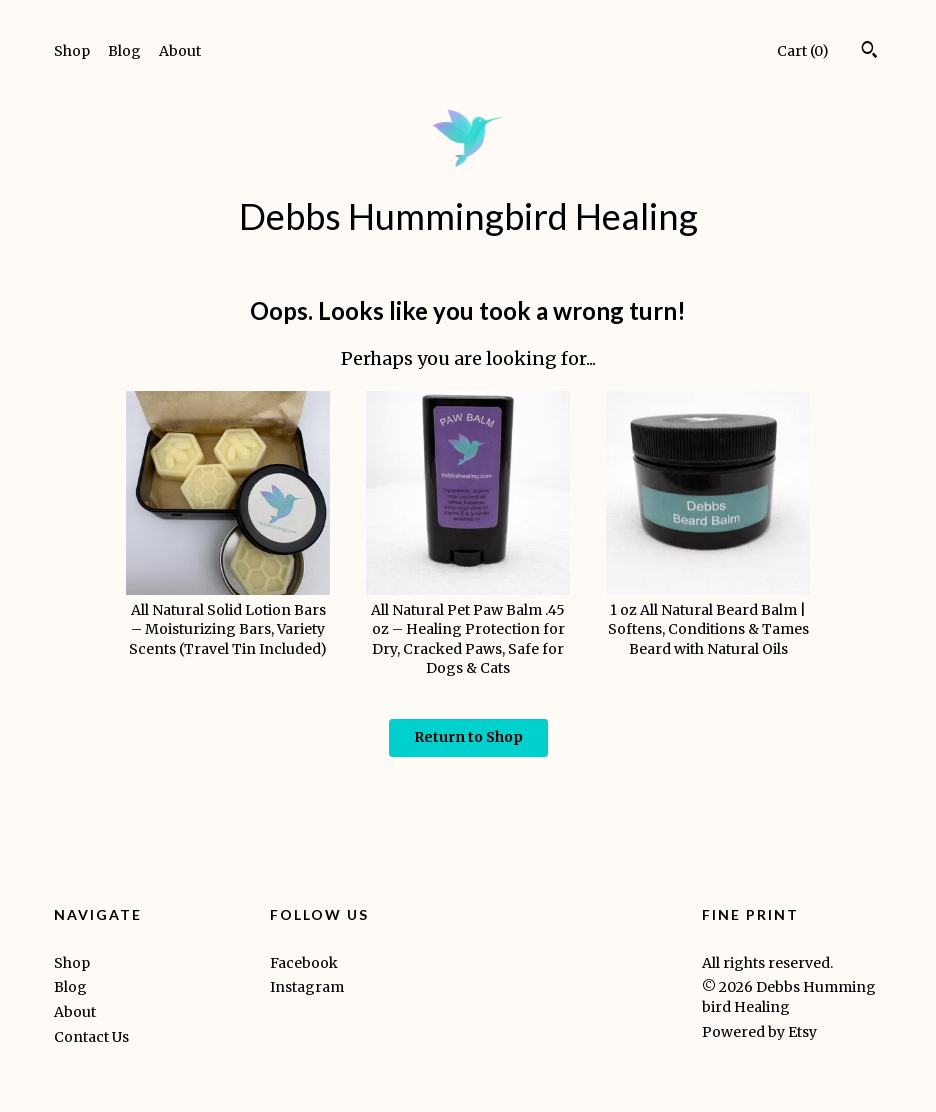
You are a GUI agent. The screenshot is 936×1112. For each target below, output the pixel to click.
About (180, 51)
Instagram (307, 987)
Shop (72, 51)
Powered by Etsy (759, 1032)
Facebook (304, 963)
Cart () (803, 51)
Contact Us (91, 1037)
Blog (124, 51)
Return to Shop (468, 737)
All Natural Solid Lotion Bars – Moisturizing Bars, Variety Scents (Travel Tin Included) (228, 619)
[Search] (869, 52)
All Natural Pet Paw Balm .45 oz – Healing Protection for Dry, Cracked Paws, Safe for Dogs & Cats (468, 629)
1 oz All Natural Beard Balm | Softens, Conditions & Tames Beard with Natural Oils (708, 619)
